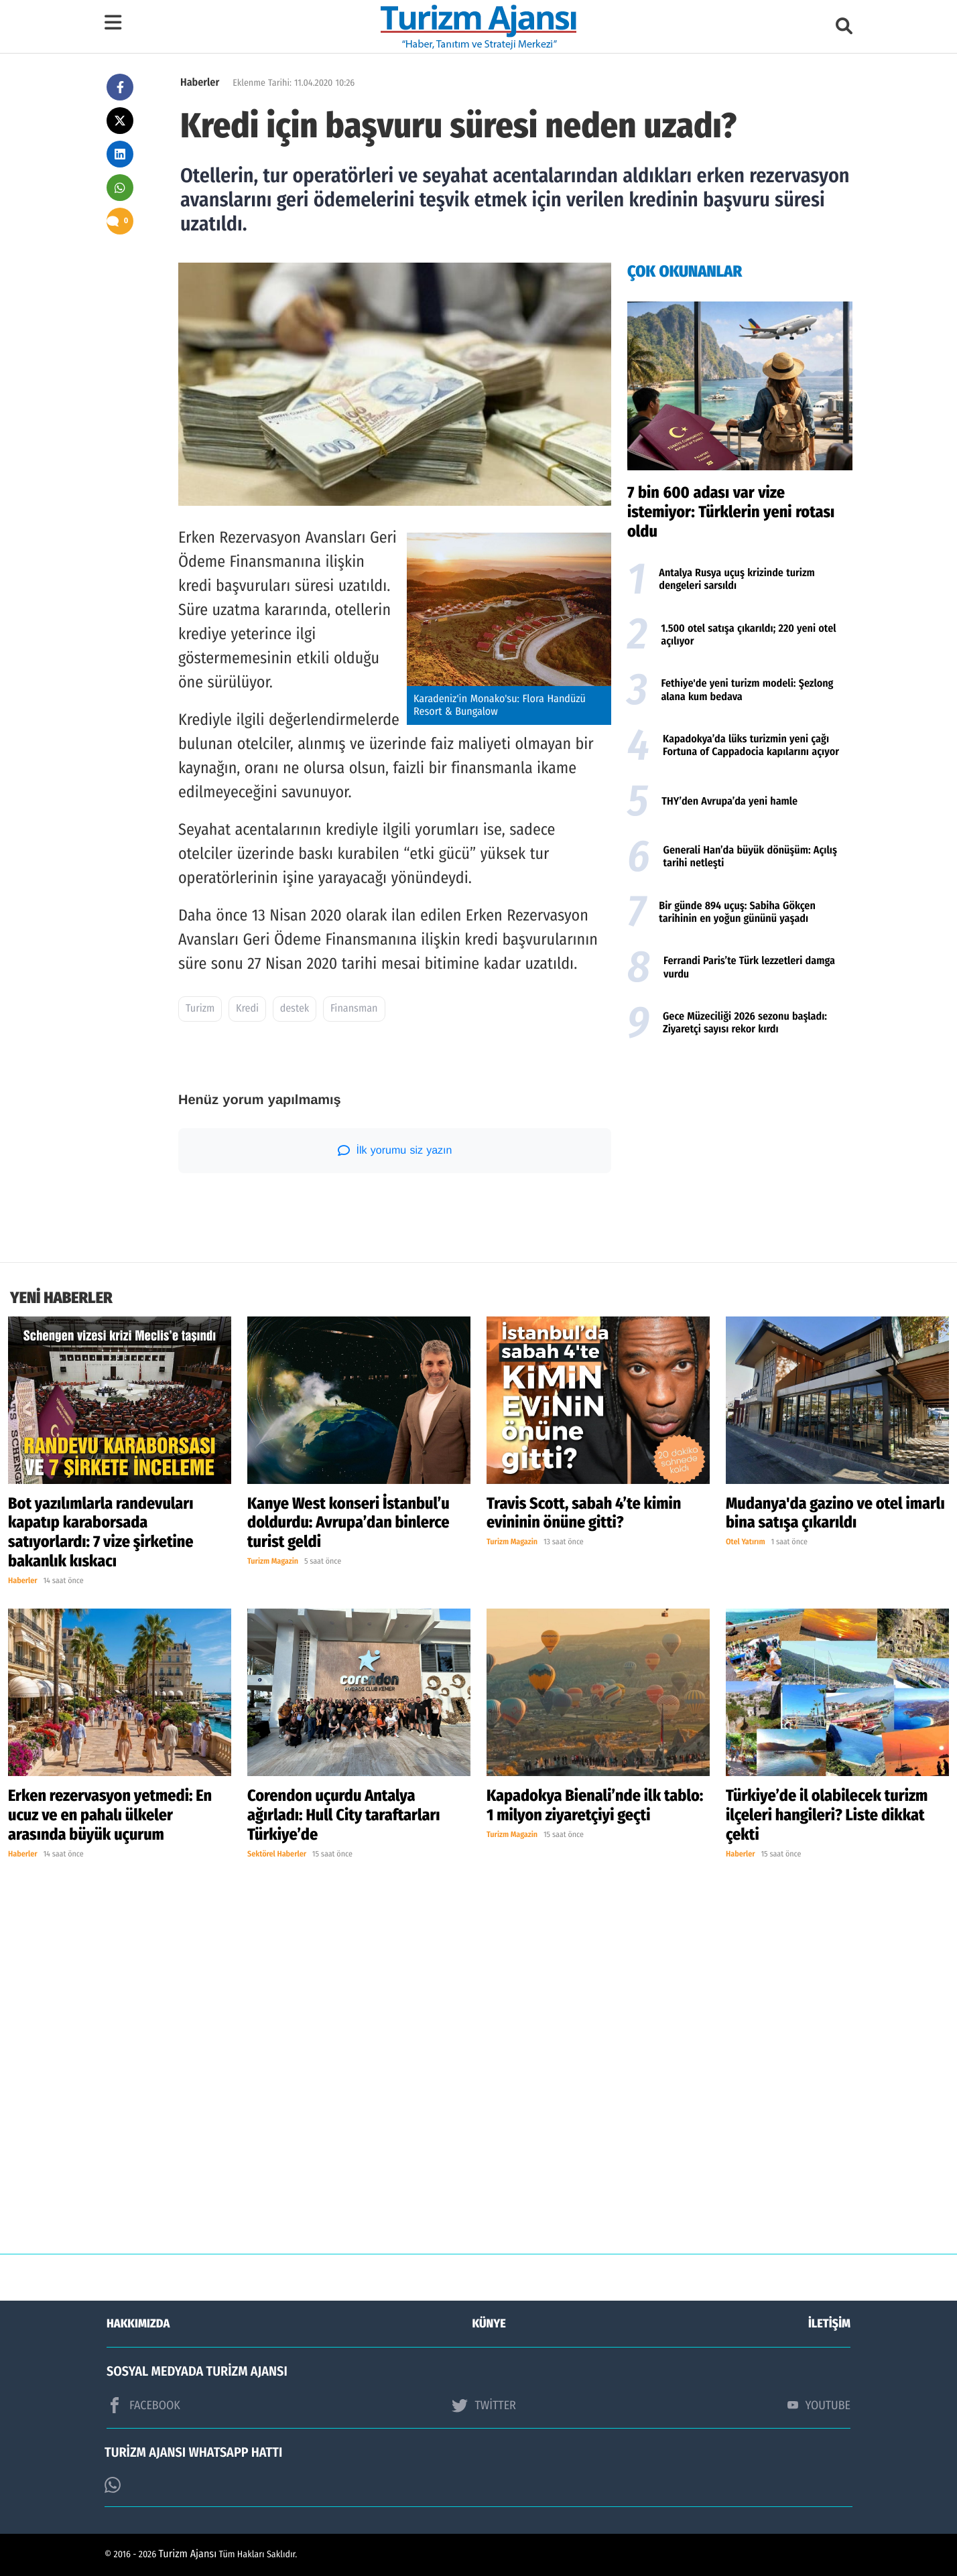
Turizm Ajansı (188, 2554)
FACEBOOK (143, 2405)
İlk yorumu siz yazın (395, 1150)
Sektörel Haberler (276, 1854)
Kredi (247, 1008)
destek (295, 1008)
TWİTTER (483, 2405)
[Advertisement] (739, 1155)
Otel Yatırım (745, 1542)
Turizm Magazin (272, 1561)
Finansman (354, 1008)
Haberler (199, 82)
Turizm (200, 1008)
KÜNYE (489, 2323)
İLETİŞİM (829, 2323)
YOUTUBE (818, 2405)
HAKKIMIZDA (138, 2323)
